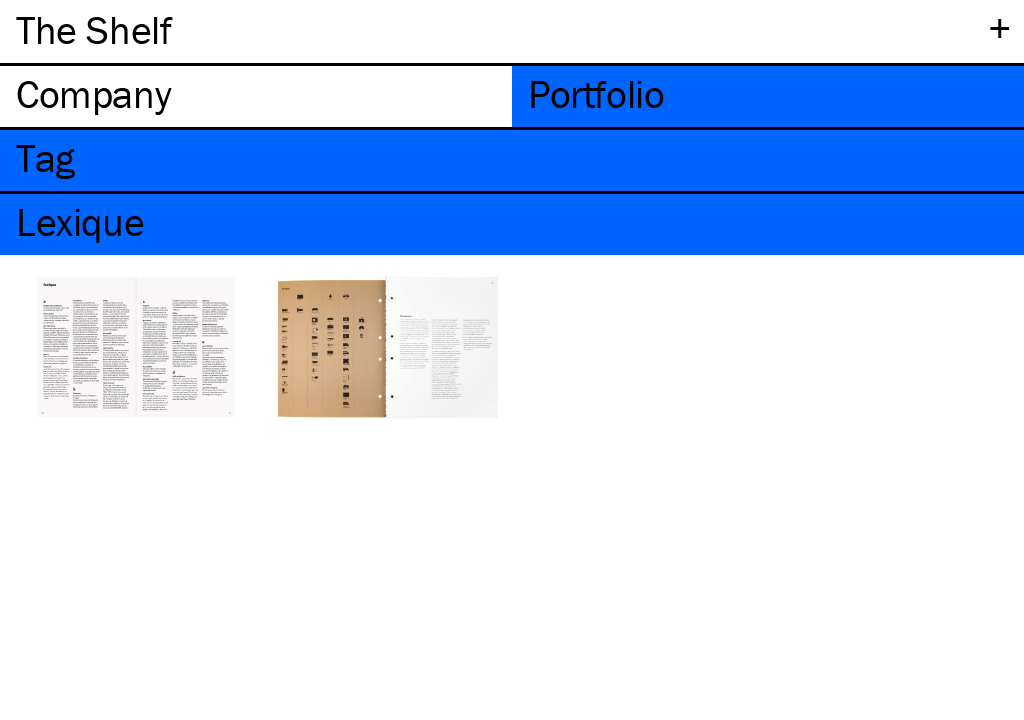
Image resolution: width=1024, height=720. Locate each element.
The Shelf (93, 29)
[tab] (256, 96)
